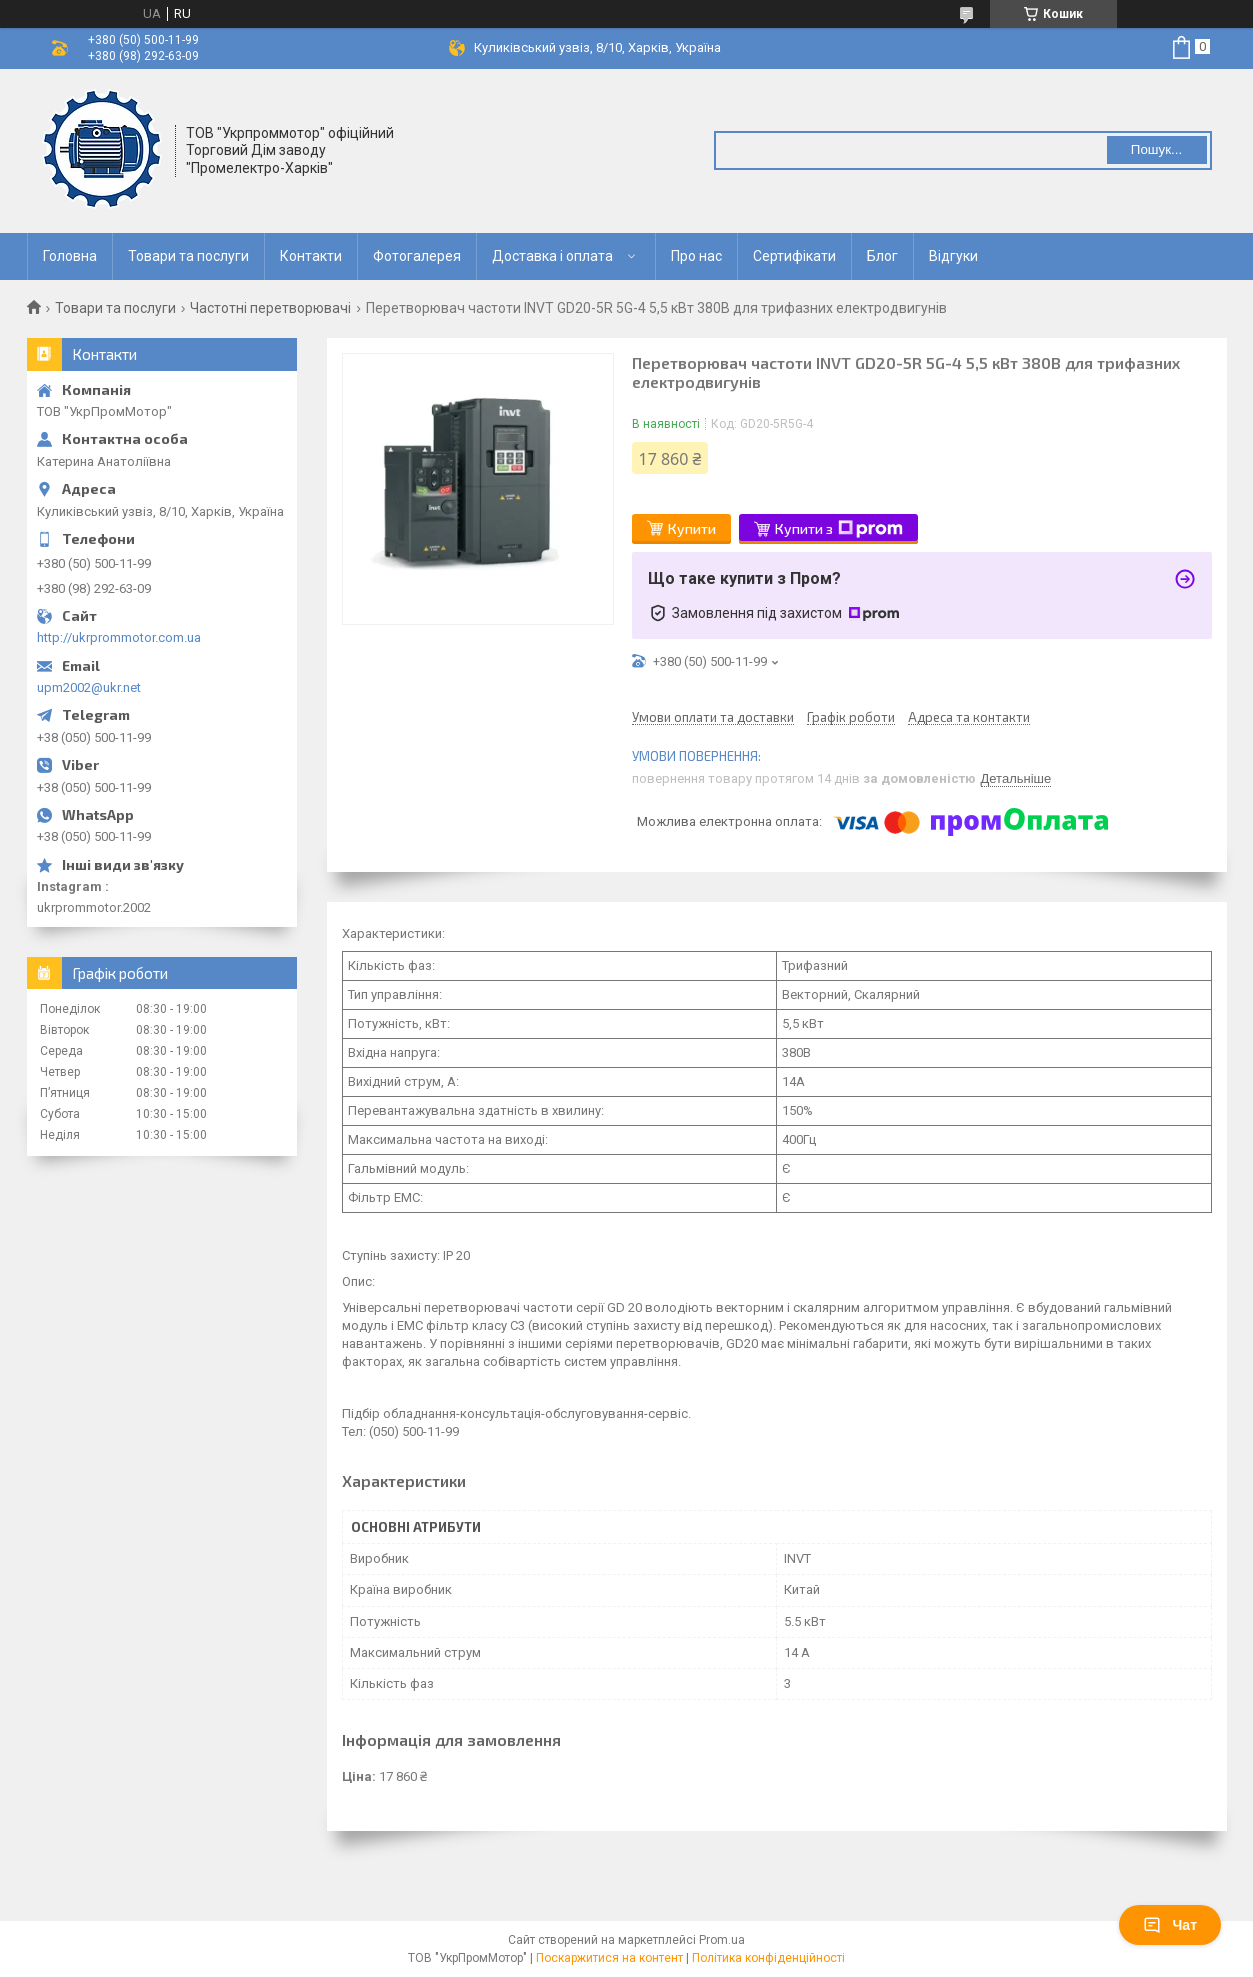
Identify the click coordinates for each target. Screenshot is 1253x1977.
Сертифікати (794, 256)
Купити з (839, 529)
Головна (70, 256)
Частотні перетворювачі (270, 308)
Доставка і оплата (552, 256)
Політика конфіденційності (768, 1958)
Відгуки (953, 256)
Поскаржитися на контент (609, 1958)
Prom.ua (722, 1940)
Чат (1170, 1925)
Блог (882, 256)
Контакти (311, 256)
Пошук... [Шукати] (1156, 149)
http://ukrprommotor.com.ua (119, 637)
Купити (692, 528)
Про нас (696, 256)
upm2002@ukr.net (89, 687)
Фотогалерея (417, 256)
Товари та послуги (188, 256)
